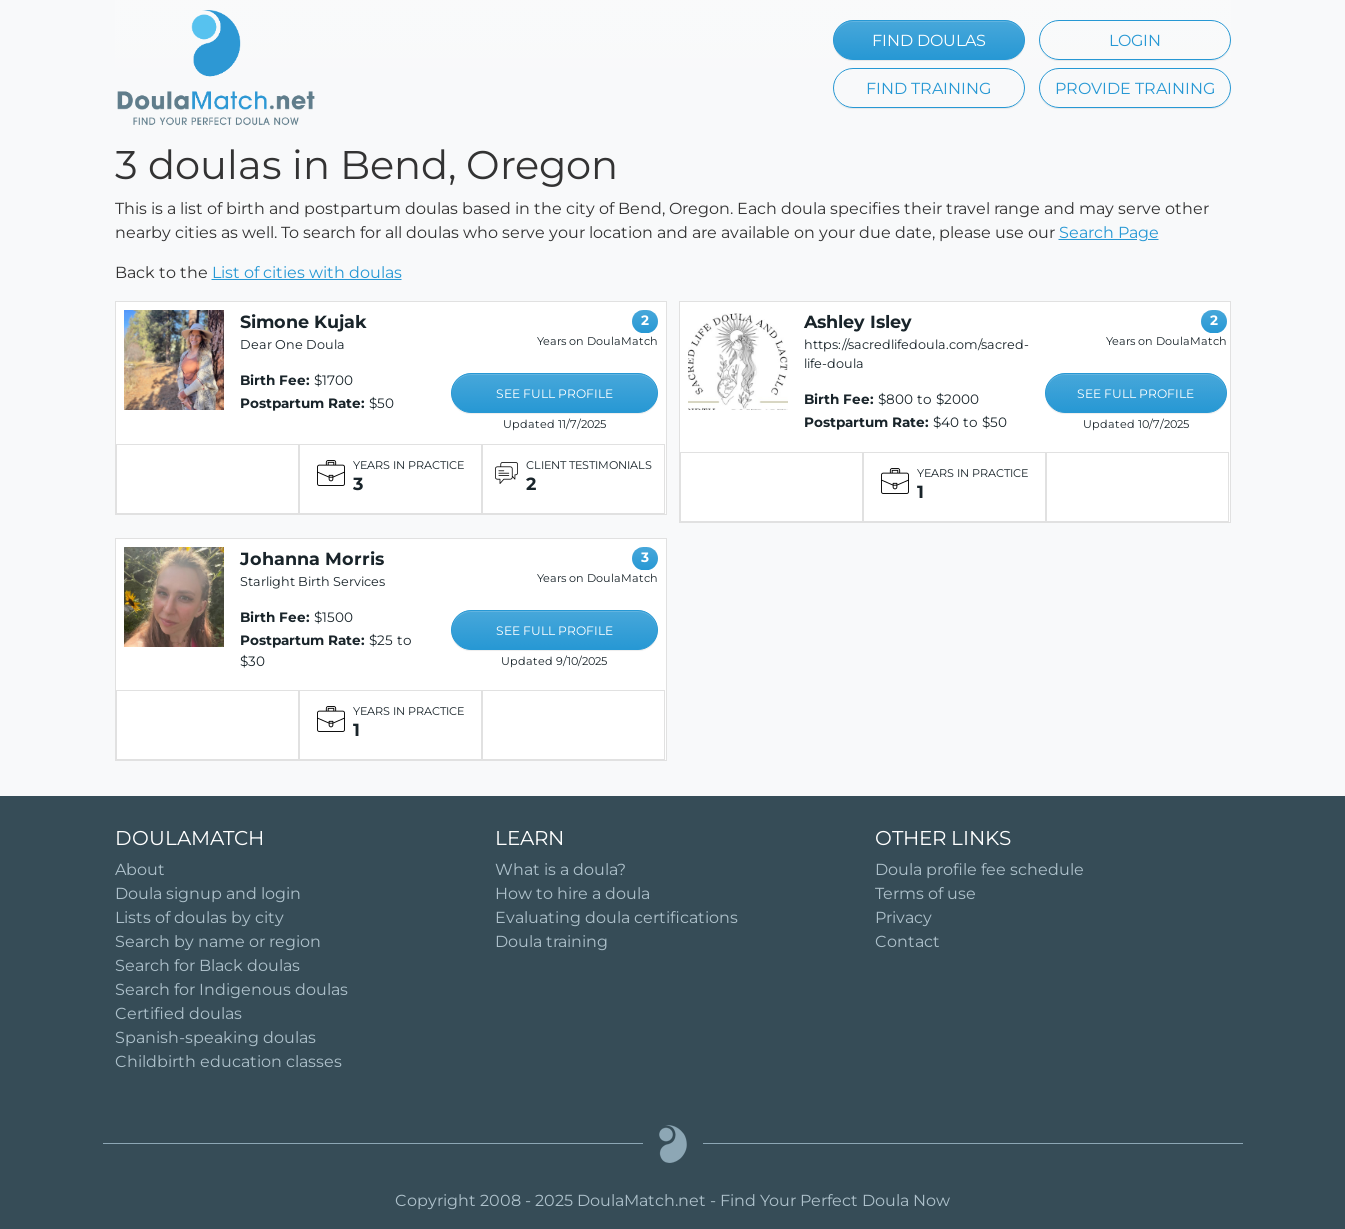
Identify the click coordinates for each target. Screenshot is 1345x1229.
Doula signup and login (208, 893)
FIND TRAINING (928, 88)
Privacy (903, 917)
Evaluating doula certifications (616, 917)
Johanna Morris (312, 558)
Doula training (551, 941)
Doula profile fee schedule (979, 869)
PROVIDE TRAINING (1135, 88)
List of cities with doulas (307, 272)
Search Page (1109, 232)
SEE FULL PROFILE (554, 393)
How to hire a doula (572, 893)
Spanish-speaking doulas (215, 1037)
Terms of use (925, 893)
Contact (907, 941)
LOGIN (1135, 40)
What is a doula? (560, 869)
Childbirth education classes (228, 1061)
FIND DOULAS (929, 40)
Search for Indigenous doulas (231, 989)
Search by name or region (218, 941)
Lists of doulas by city (199, 917)
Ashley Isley (858, 321)
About (140, 869)
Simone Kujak (303, 321)
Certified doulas (178, 1013)
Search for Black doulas (207, 965)
